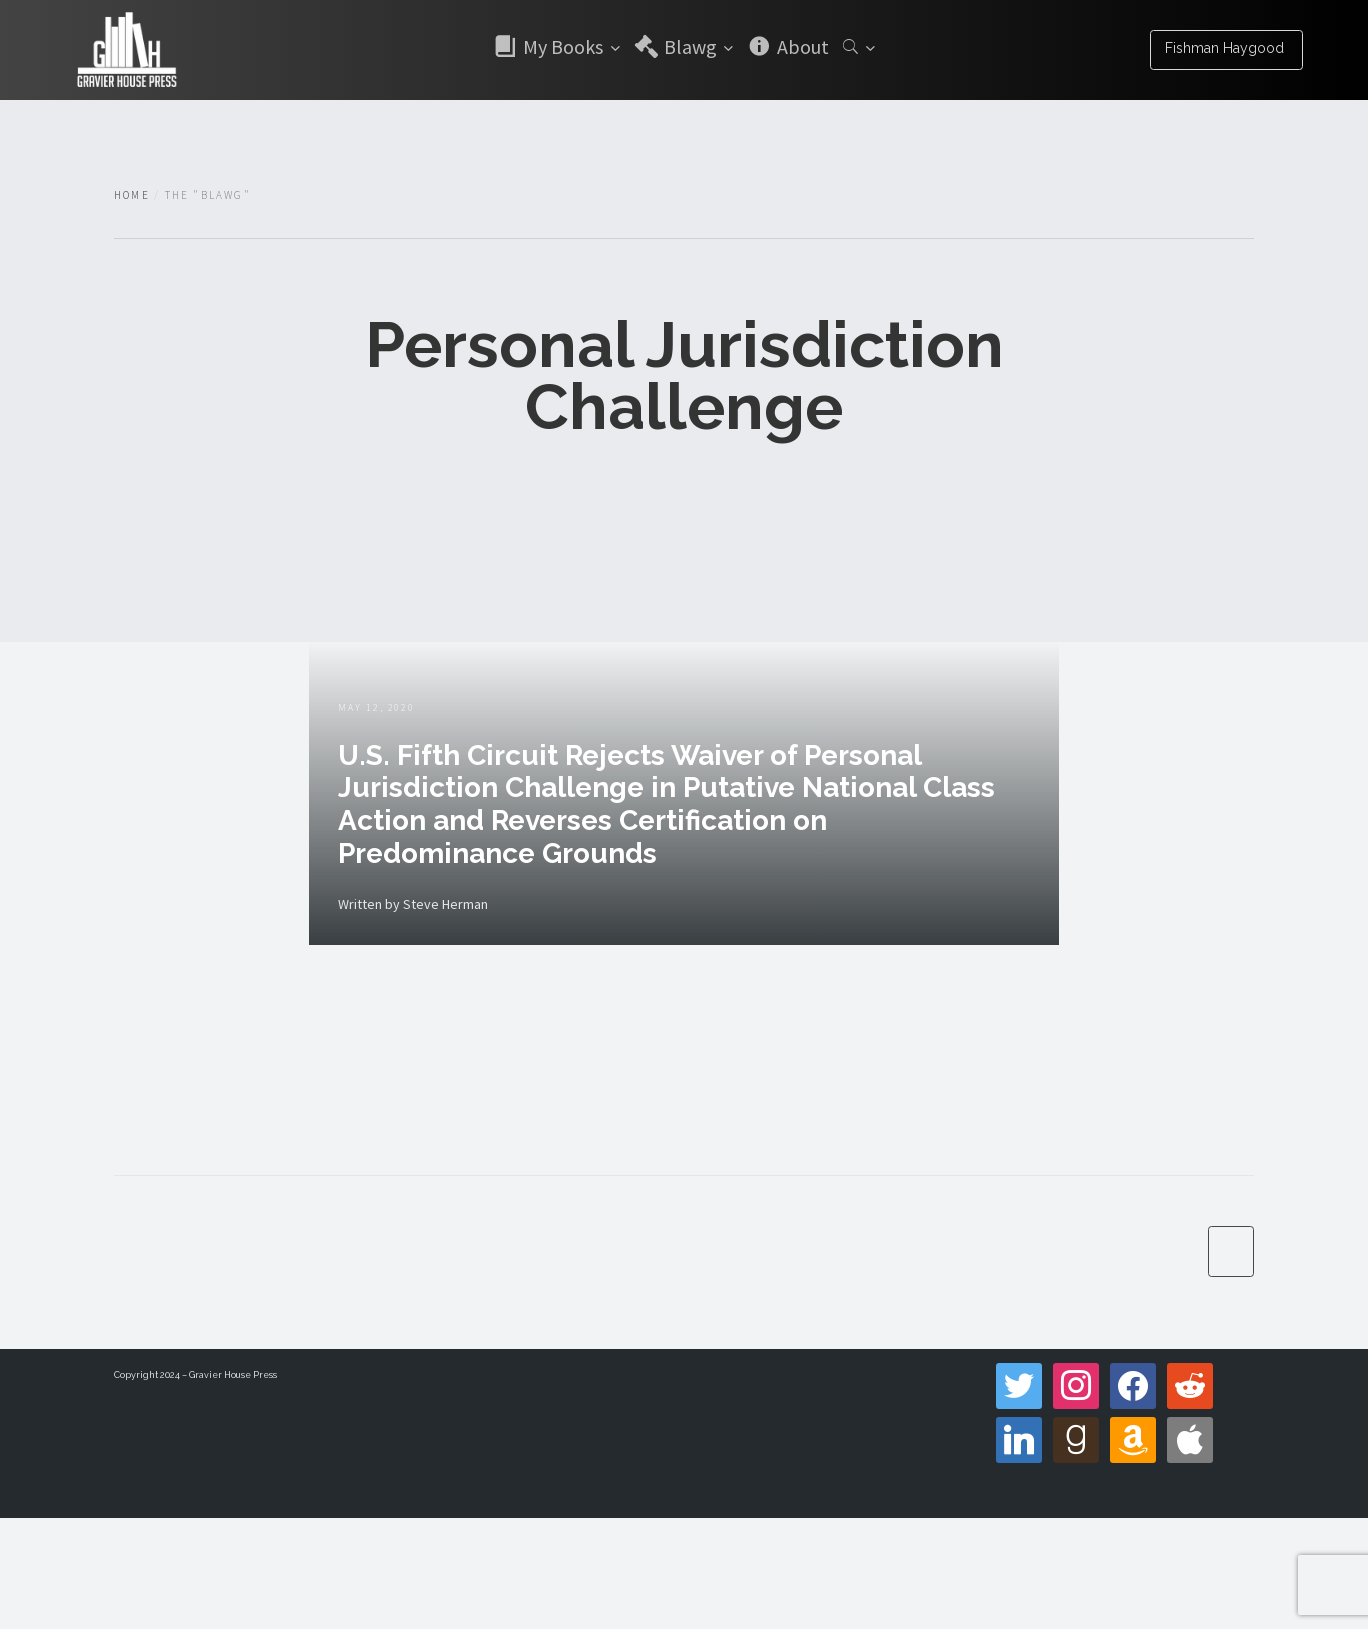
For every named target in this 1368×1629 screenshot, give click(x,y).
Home (132, 195)
